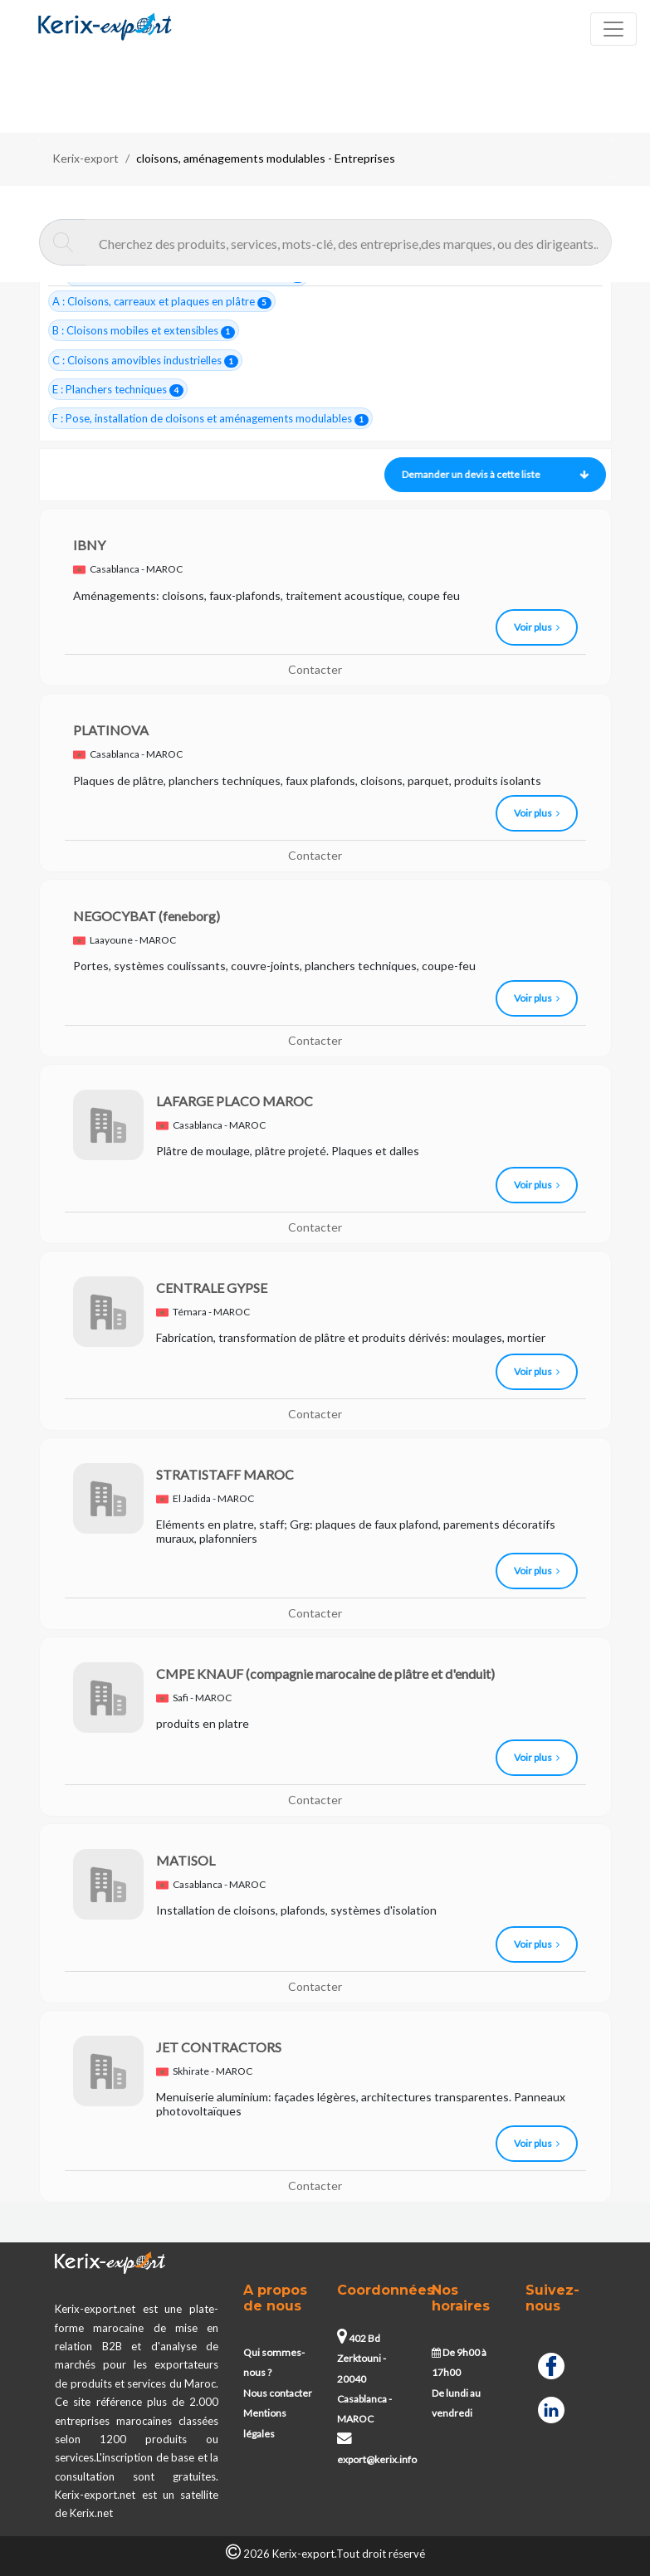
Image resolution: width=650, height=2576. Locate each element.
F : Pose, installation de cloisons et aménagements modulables (210, 419)
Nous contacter (277, 2393)
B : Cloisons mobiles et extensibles (144, 331)
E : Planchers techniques (118, 390)
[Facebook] (551, 2363)
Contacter (315, 669)
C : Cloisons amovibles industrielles (145, 361)
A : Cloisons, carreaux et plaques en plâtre (162, 302)
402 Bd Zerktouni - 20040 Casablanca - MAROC (364, 2379)
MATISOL (185, 1860)
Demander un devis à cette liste (491, 474)
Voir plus (537, 627)
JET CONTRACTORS (218, 2047)
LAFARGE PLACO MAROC (234, 1101)
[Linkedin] (551, 2407)
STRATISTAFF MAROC (225, 1474)
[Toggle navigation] (613, 29)
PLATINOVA (111, 730)
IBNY (89, 545)
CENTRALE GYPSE (211, 1287)
